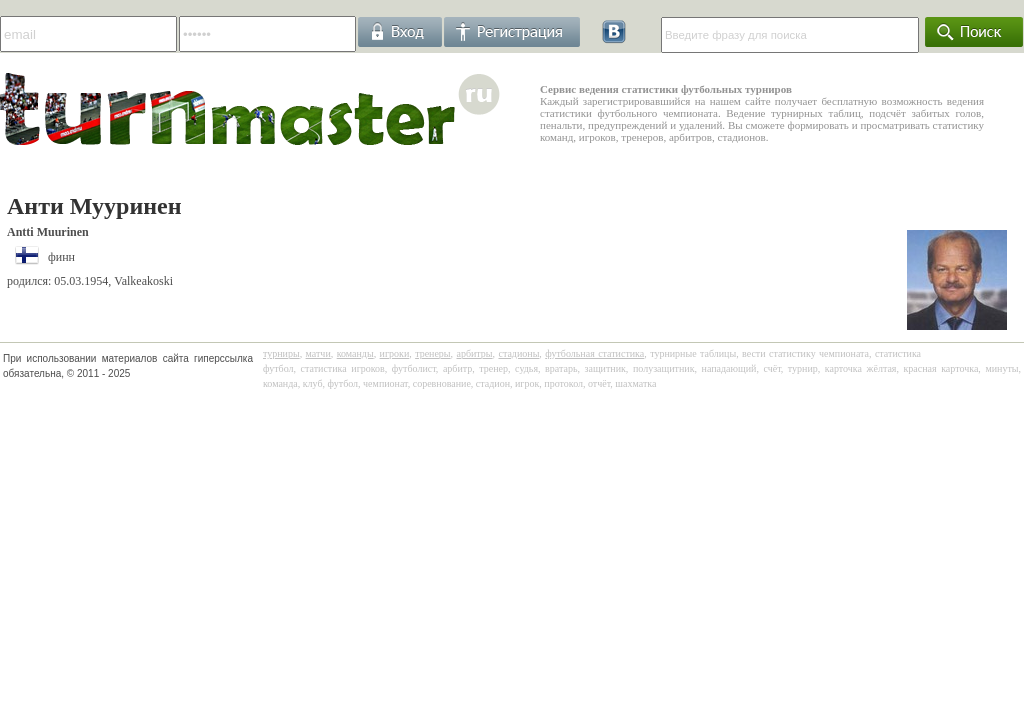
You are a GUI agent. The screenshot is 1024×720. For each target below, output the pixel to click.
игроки (395, 353)
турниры (281, 353)
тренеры (432, 353)
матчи (318, 353)
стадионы (518, 353)
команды (355, 353)
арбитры (474, 353)
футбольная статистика (594, 353)
